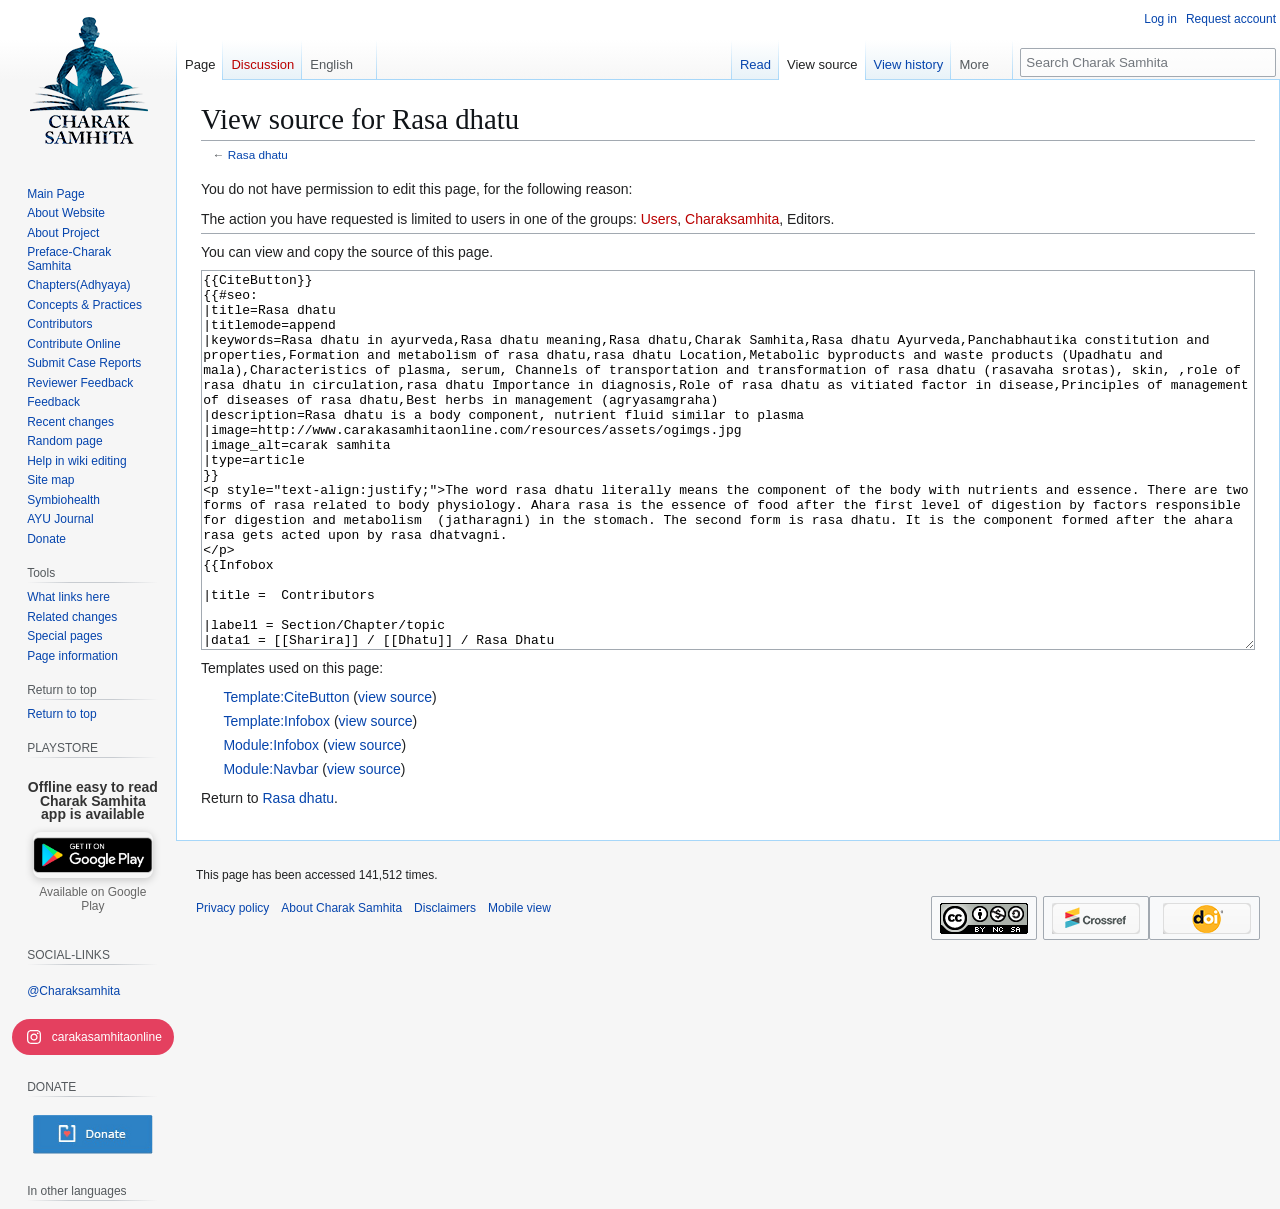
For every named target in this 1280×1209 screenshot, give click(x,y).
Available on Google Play (92, 899)
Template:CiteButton (286, 772)
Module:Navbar (270, 844)
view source (395, 772)
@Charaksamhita (73, 991)
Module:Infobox (271, 820)
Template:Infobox (276, 796)
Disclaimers (445, 983)
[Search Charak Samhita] (1148, 62)
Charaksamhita (732, 219)
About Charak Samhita (341, 983)
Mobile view (519, 983)
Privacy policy (232, 983)
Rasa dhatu (258, 154)
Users (659, 219)
